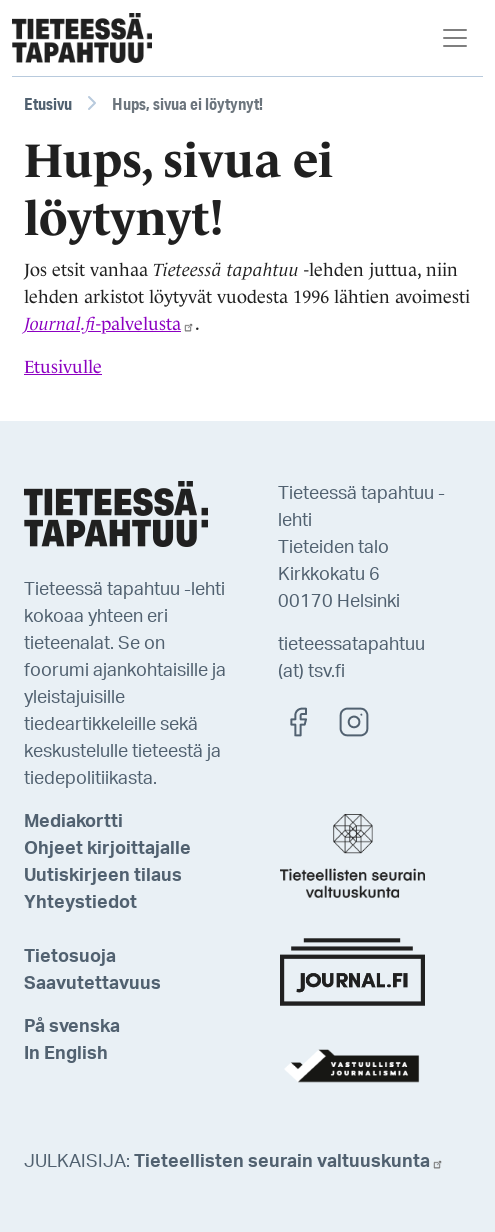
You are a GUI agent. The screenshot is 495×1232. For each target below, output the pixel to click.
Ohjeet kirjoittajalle (107, 849)
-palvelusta (109, 324)
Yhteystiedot (80, 903)
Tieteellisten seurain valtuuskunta (289, 1162)
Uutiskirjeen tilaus (103, 876)
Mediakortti (73, 822)
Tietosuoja (70, 957)
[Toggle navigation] (455, 38)
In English (66, 1054)
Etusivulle (63, 367)
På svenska (72, 1027)
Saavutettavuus (92, 984)
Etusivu (48, 103)
